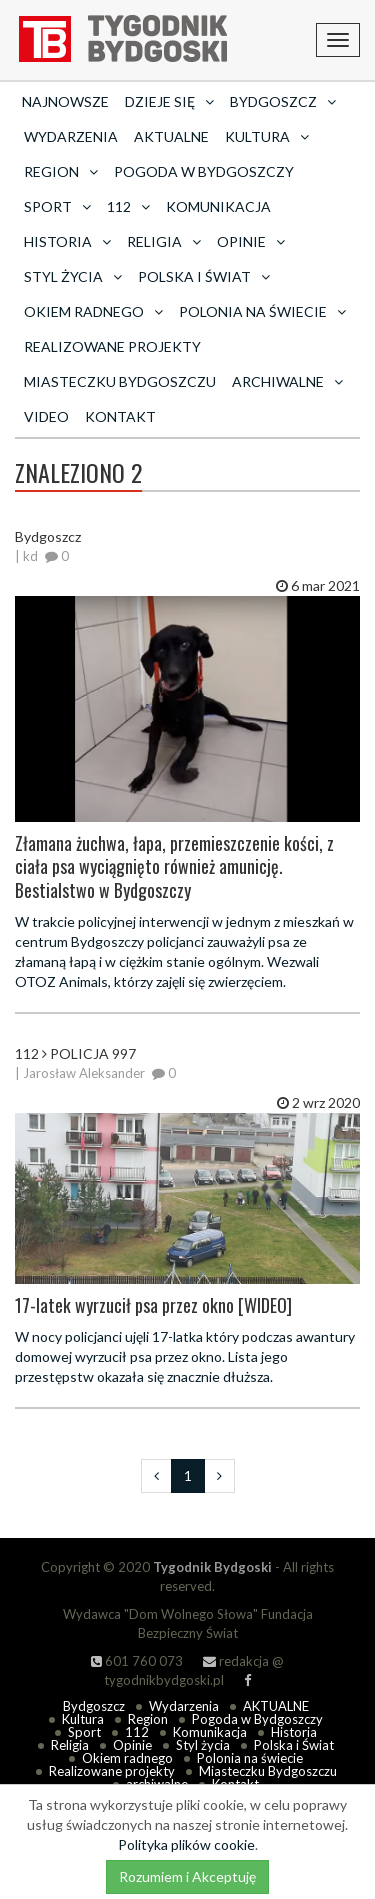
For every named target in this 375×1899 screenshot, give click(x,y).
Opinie (132, 1745)
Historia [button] (67, 241)
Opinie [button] (251, 241)
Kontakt (120, 416)
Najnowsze (65, 101)
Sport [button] (57, 206)
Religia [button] (164, 241)
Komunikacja (218, 206)
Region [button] (61, 171)
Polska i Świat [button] (204, 276)
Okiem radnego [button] (93, 311)
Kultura (83, 1719)
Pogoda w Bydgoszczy (204, 171)
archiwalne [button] (287, 381)
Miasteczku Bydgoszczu (120, 381)
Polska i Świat (294, 1745)
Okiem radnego (127, 1758)
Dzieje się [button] (169, 101)
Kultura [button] (267, 136)
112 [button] (128, 206)
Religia (70, 1745)
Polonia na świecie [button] (262, 311)
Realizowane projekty (112, 346)
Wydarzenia (71, 136)
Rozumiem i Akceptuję (187, 1876)
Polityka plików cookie (186, 1844)
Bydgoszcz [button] (283, 101)
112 (137, 1732)
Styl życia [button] (73, 276)
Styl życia (203, 1745)
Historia (294, 1732)
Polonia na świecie (250, 1758)
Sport (84, 1732)
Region (148, 1719)
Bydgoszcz (94, 1706)
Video (46, 416)
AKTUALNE (171, 136)
